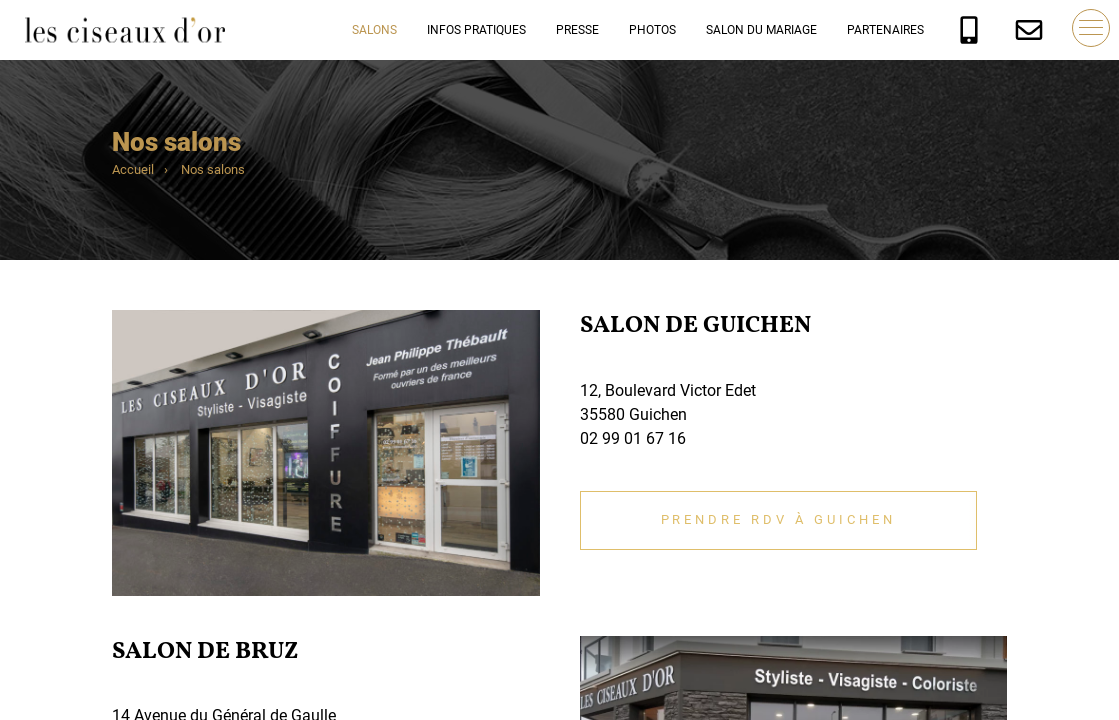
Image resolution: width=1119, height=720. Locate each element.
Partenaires (885, 30)
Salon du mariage (761, 30)
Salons (374, 30)
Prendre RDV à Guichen (778, 519)
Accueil (133, 169)
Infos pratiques (476, 30)
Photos (652, 30)
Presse (577, 30)
